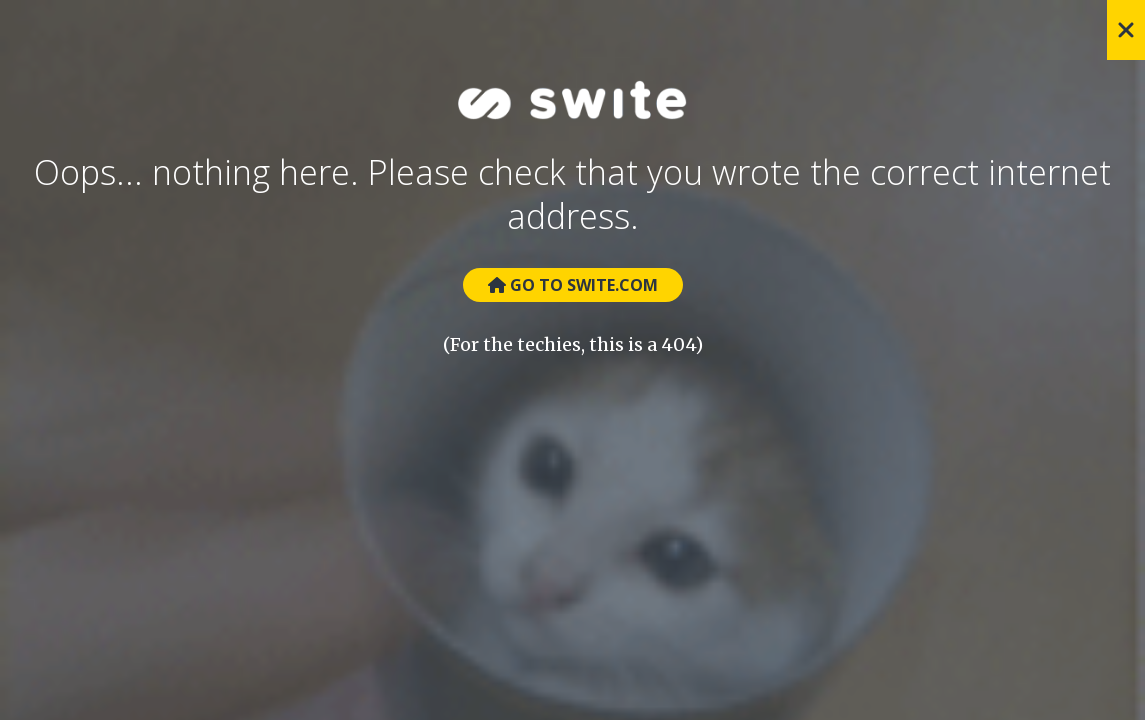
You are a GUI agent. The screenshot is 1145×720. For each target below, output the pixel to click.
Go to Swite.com (573, 285)
